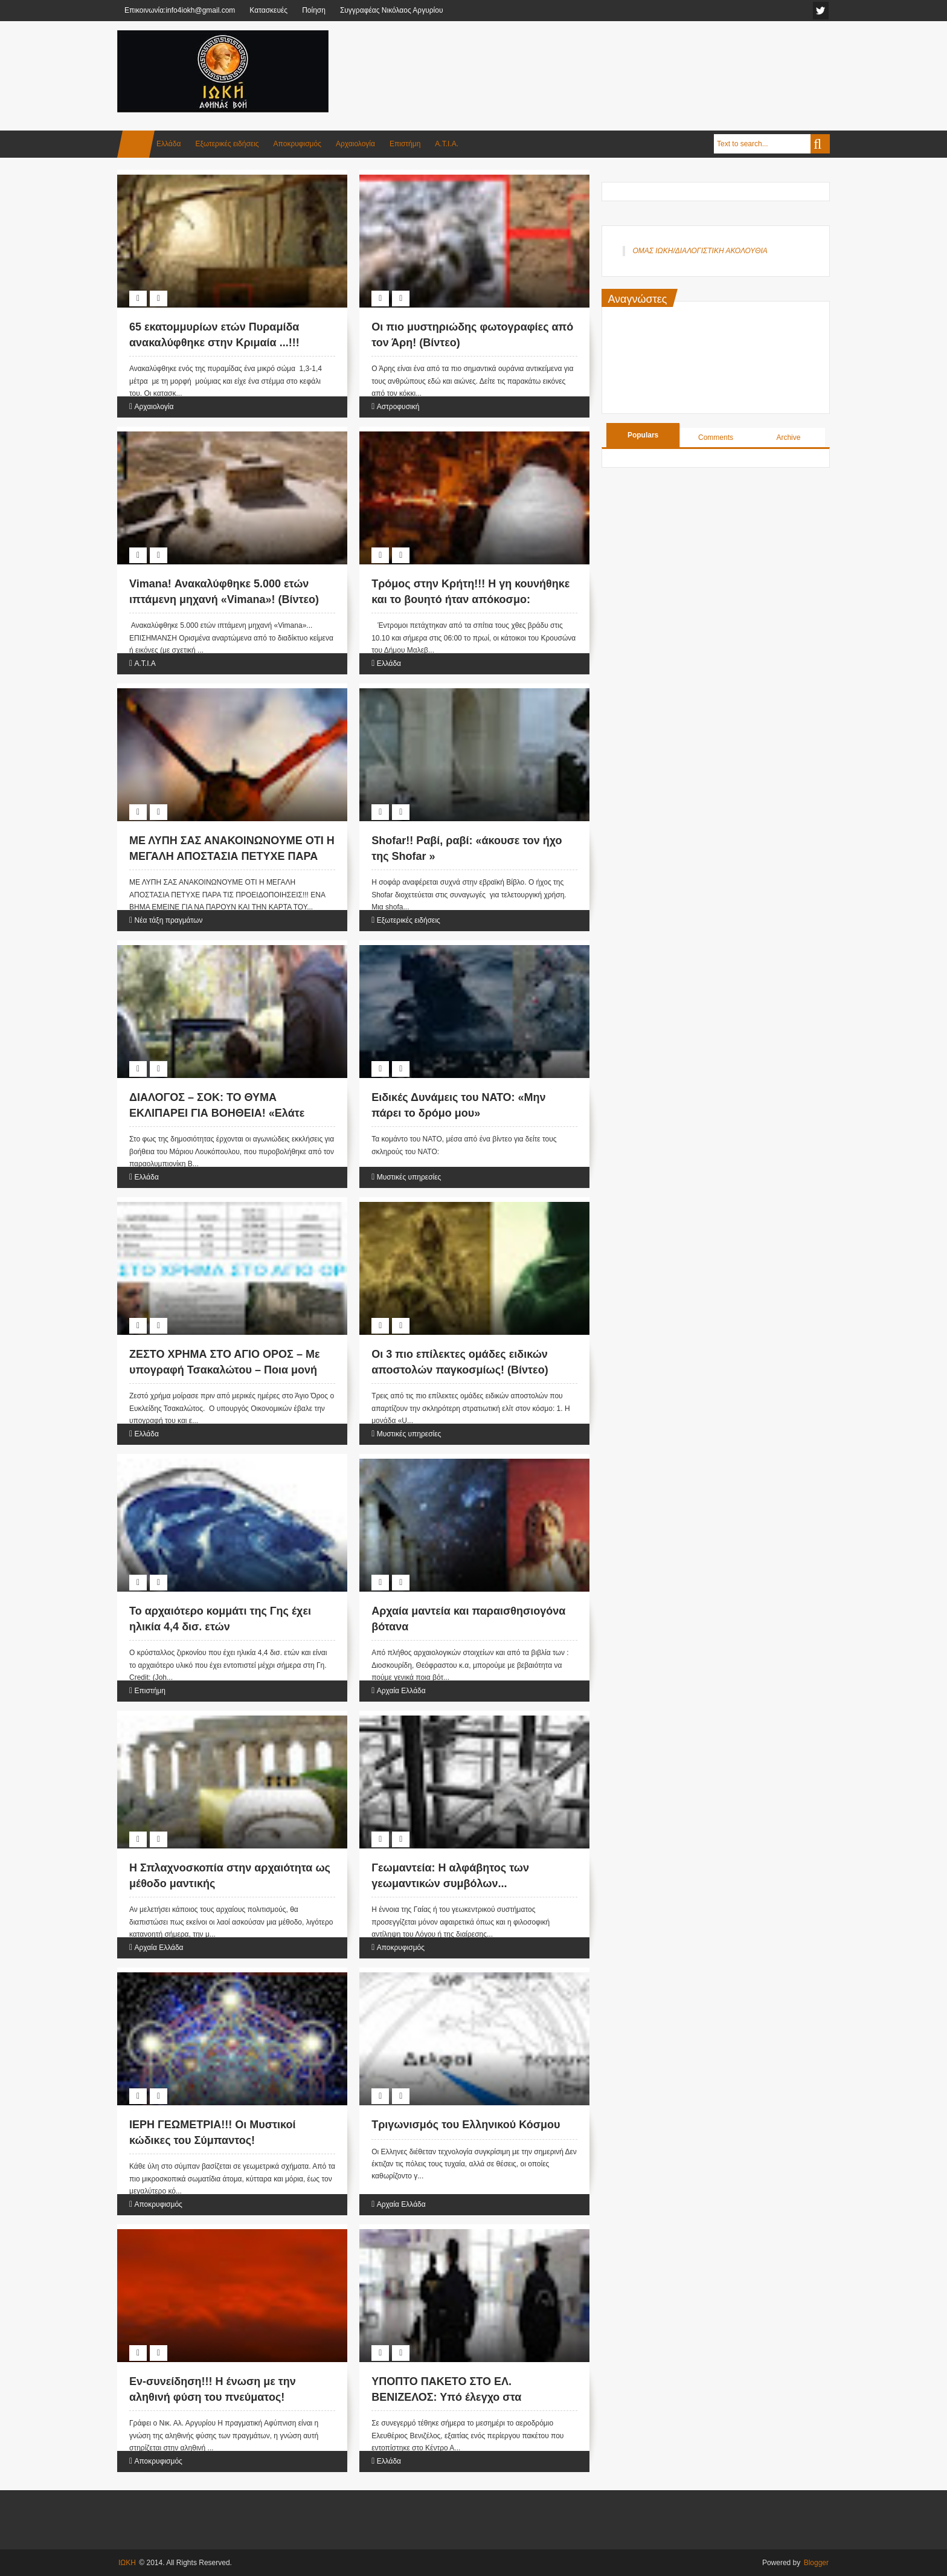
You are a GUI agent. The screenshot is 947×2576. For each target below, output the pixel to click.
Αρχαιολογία (355, 144)
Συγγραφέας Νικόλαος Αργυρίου (391, 10)
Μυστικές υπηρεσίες (409, 1177)
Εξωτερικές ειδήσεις (226, 144)
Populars (643, 435)
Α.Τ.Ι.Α (144, 663)
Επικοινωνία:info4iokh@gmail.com (179, 10)
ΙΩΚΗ (127, 2562)
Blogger (816, 2562)
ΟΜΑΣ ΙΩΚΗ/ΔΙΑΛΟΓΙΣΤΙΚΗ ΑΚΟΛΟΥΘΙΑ (699, 251)
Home (136, 144)
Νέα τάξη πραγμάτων (168, 920)
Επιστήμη (405, 144)
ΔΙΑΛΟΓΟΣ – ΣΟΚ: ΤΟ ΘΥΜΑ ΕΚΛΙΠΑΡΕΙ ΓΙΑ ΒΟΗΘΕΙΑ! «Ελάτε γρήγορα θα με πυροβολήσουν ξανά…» (231, 1112)
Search (820, 143)
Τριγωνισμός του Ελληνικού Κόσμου (465, 2125)
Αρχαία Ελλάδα (401, 1691)
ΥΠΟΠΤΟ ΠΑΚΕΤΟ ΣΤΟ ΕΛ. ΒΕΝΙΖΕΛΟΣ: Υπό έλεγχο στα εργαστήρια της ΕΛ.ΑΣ (446, 2396)
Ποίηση (314, 10)
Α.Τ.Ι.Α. (446, 144)
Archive (788, 437)
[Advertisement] (610, 60)
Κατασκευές (268, 10)
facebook (821, 10)
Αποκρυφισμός (297, 144)
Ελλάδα (168, 144)
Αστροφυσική (398, 406)
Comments (715, 437)
